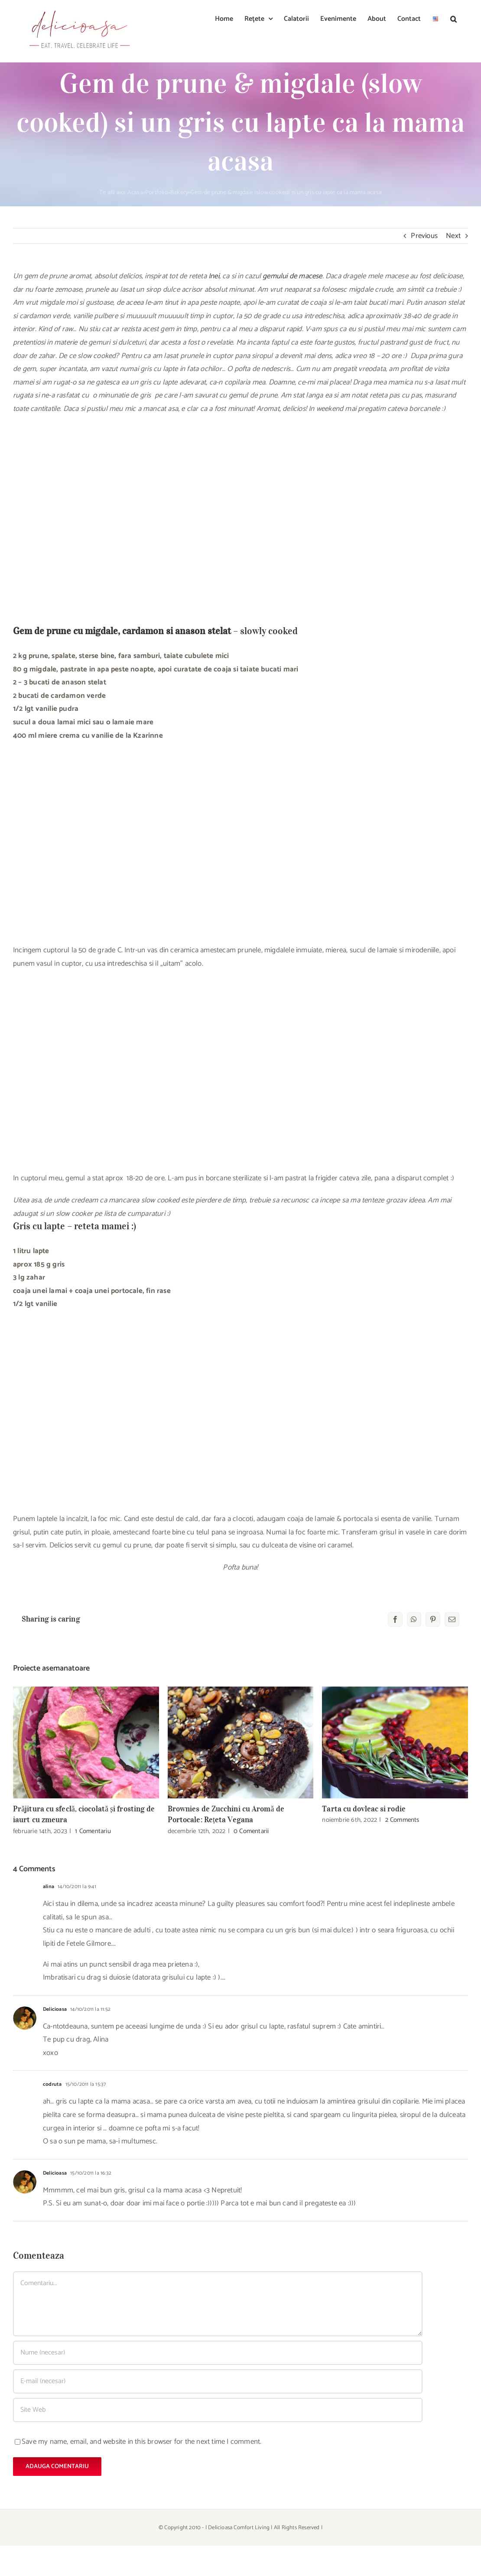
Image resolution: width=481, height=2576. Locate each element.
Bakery (179, 193)
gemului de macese (292, 276)
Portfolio (156, 193)
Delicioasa (55, 2009)
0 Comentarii (251, 1831)
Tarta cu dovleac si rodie (364, 1809)
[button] (453, 18)
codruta (52, 2084)
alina (48, 1886)
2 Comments (402, 1819)
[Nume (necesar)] (217, 2353)
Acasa (135, 193)
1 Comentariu (92, 1831)
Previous (424, 236)
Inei (213, 276)
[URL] (217, 2410)
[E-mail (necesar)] (217, 2381)
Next (453, 236)
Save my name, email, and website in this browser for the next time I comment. (141, 2442)
